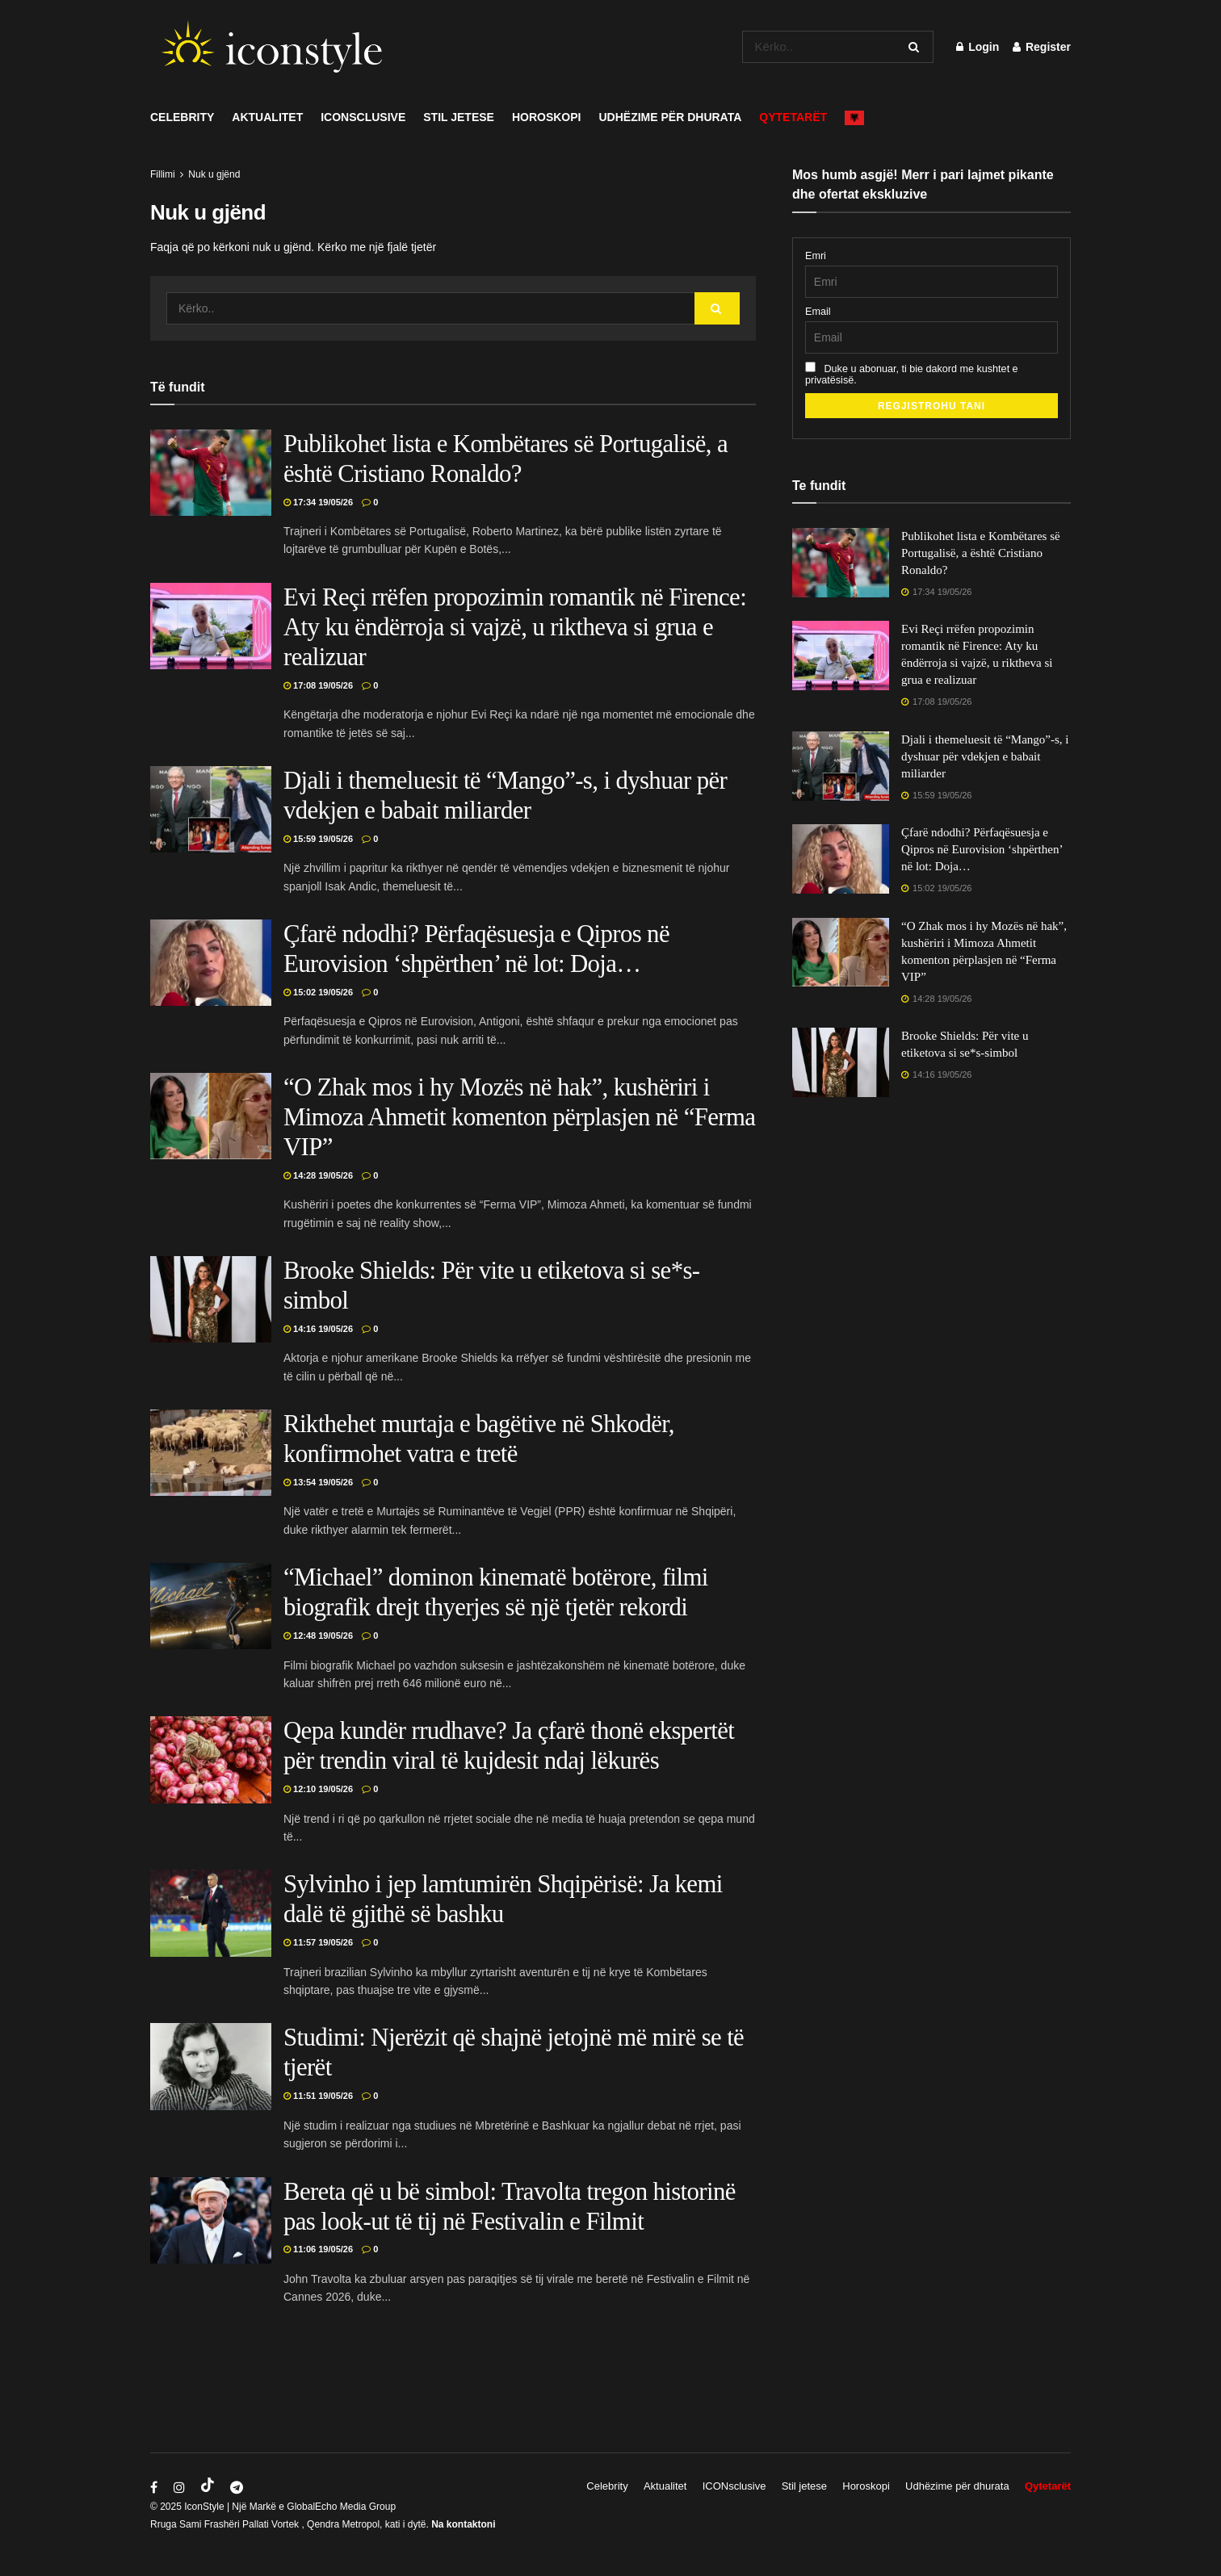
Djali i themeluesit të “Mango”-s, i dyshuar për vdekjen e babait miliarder (984, 756)
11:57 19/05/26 (318, 1942)
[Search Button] (917, 47)
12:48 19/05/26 (318, 1635)
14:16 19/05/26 (318, 1329)
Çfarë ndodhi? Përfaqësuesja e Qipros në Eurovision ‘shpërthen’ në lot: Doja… (981, 849)
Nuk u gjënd (214, 174)
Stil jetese (458, 117)
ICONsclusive (363, 117)
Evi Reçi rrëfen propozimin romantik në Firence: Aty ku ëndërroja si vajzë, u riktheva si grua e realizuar (514, 627)
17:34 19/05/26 (318, 502)
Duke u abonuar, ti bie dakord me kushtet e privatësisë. (911, 374)
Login (977, 46)
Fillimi (162, 174)
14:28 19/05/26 (318, 1175)
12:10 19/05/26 (318, 1789)
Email (818, 311)
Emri (815, 256)
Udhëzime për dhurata (670, 117)
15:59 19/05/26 (318, 839)
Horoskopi (546, 117)
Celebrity (182, 117)
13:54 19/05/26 (318, 1482)
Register (1042, 46)
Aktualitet (267, 117)
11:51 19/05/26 (318, 2096)
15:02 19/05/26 (318, 992)
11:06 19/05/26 (318, 2249)
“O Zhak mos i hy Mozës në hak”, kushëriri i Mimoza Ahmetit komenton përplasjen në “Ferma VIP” (519, 1117)
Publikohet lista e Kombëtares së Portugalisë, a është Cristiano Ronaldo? (980, 553)
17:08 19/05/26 (318, 685)
